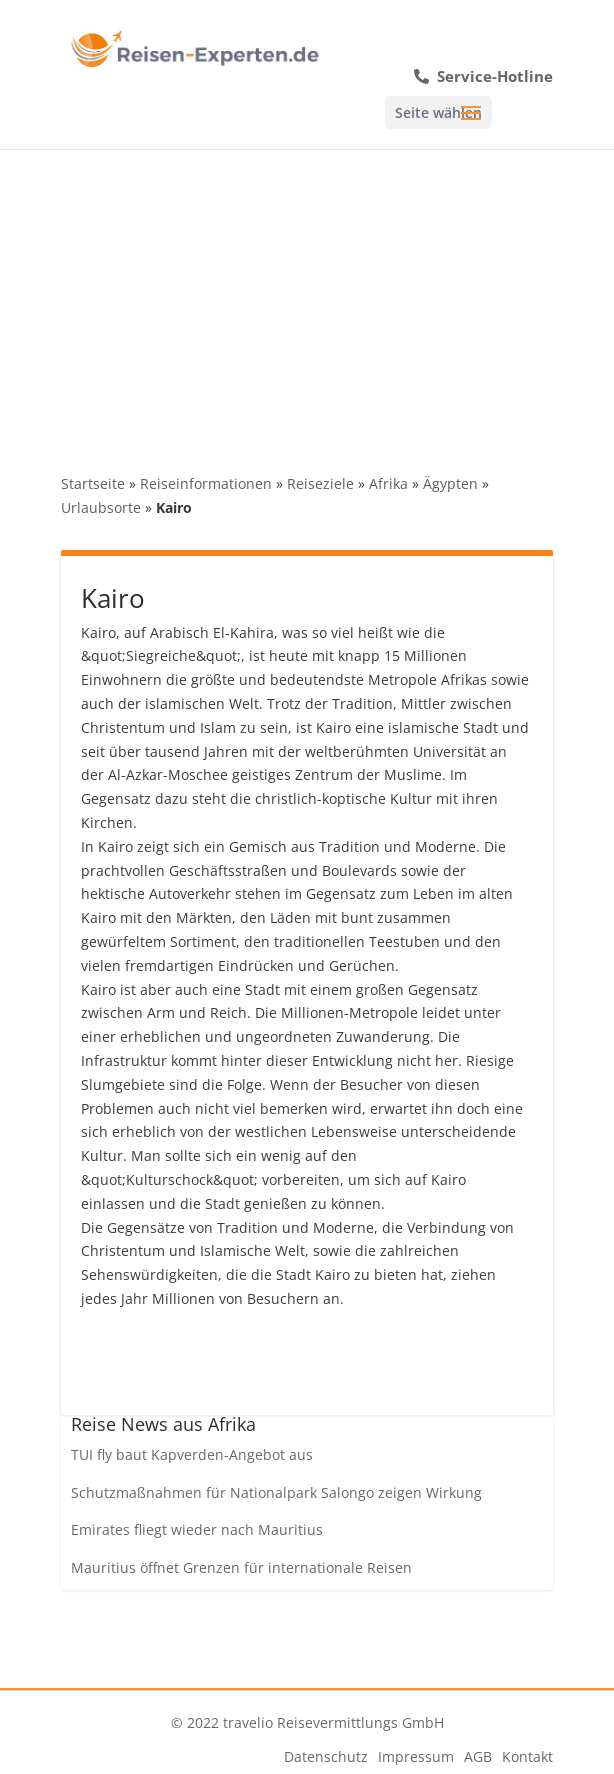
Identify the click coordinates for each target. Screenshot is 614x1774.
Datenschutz (326, 1756)
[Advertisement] (307, 299)
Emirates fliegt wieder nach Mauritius (197, 1529)
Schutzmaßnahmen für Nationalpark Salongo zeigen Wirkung (276, 1492)
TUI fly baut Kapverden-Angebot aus (192, 1454)
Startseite (93, 483)
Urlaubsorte (101, 507)
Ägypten (450, 483)
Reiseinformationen (206, 483)
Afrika (388, 483)
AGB (478, 1756)
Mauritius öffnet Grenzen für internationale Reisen (241, 1567)
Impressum (416, 1756)
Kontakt (527, 1756)
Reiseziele (320, 483)
